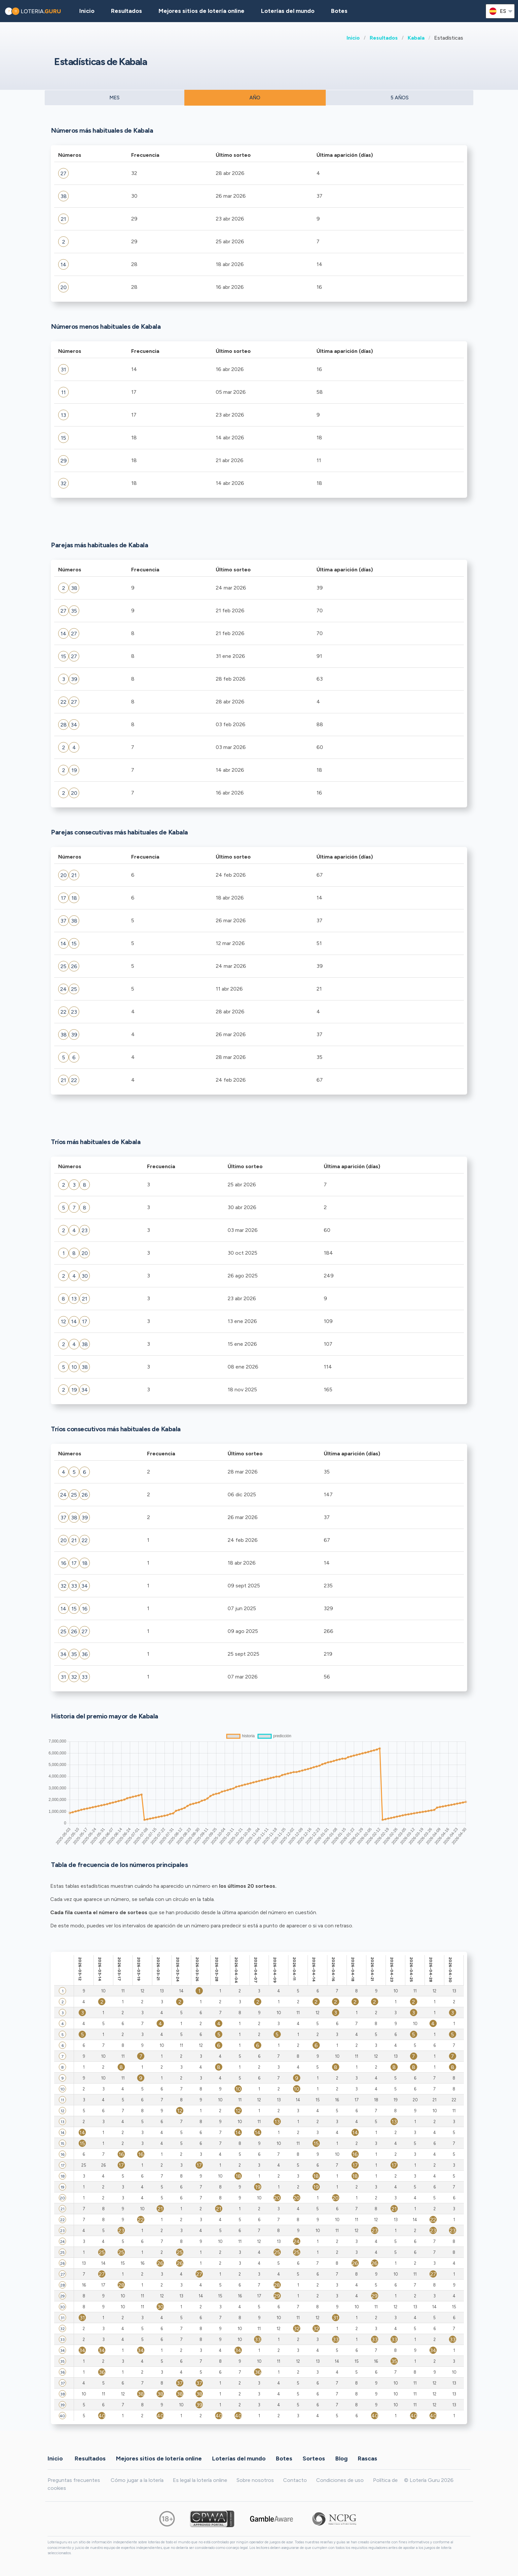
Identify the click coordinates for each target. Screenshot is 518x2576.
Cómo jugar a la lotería (137, 2480)
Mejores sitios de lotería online (201, 11)
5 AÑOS (399, 98)
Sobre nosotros (255, 2480)
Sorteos (314, 2458)
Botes (339, 11)
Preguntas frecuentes (74, 2480)
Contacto (295, 2480)
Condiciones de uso (340, 2480)
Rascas (367, 2458)
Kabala (416, 38)
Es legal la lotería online (200, 2480)
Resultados (384, 38)
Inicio (353, 38)
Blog (341, 2458)
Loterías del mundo (287, 11)
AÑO (254, 98)
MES (114, 98)
